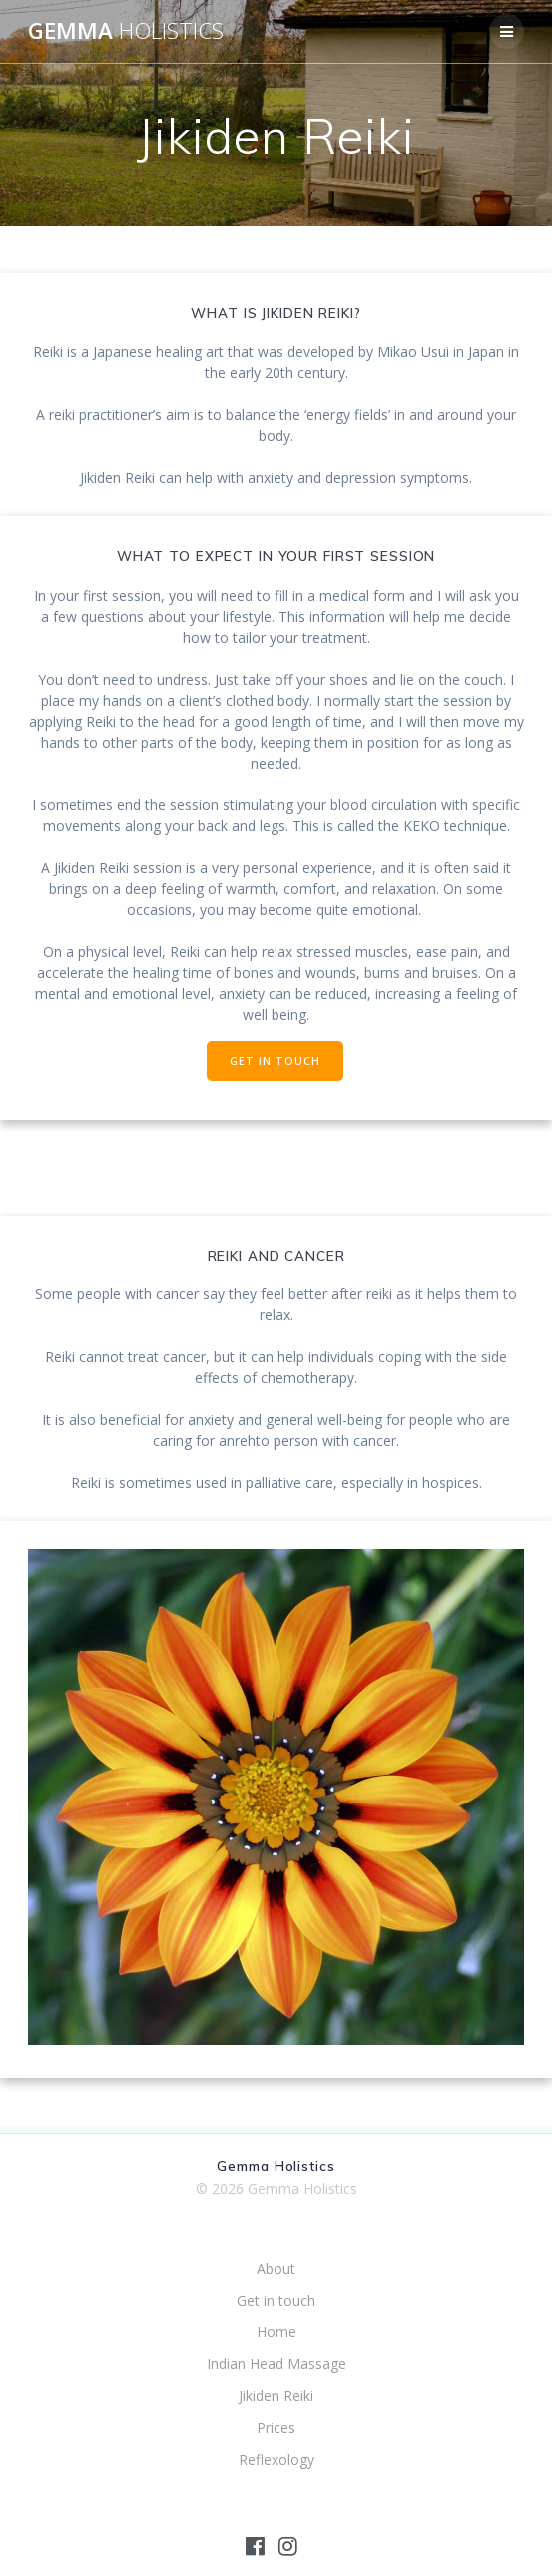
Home (276, 2331)
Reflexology (276, 2459)
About (276, 2268)
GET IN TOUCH (275, 1061)
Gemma (126, 31)
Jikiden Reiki (276, 2395)
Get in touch (276, 2300)
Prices (276, 2427)
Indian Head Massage (276, 2363)
